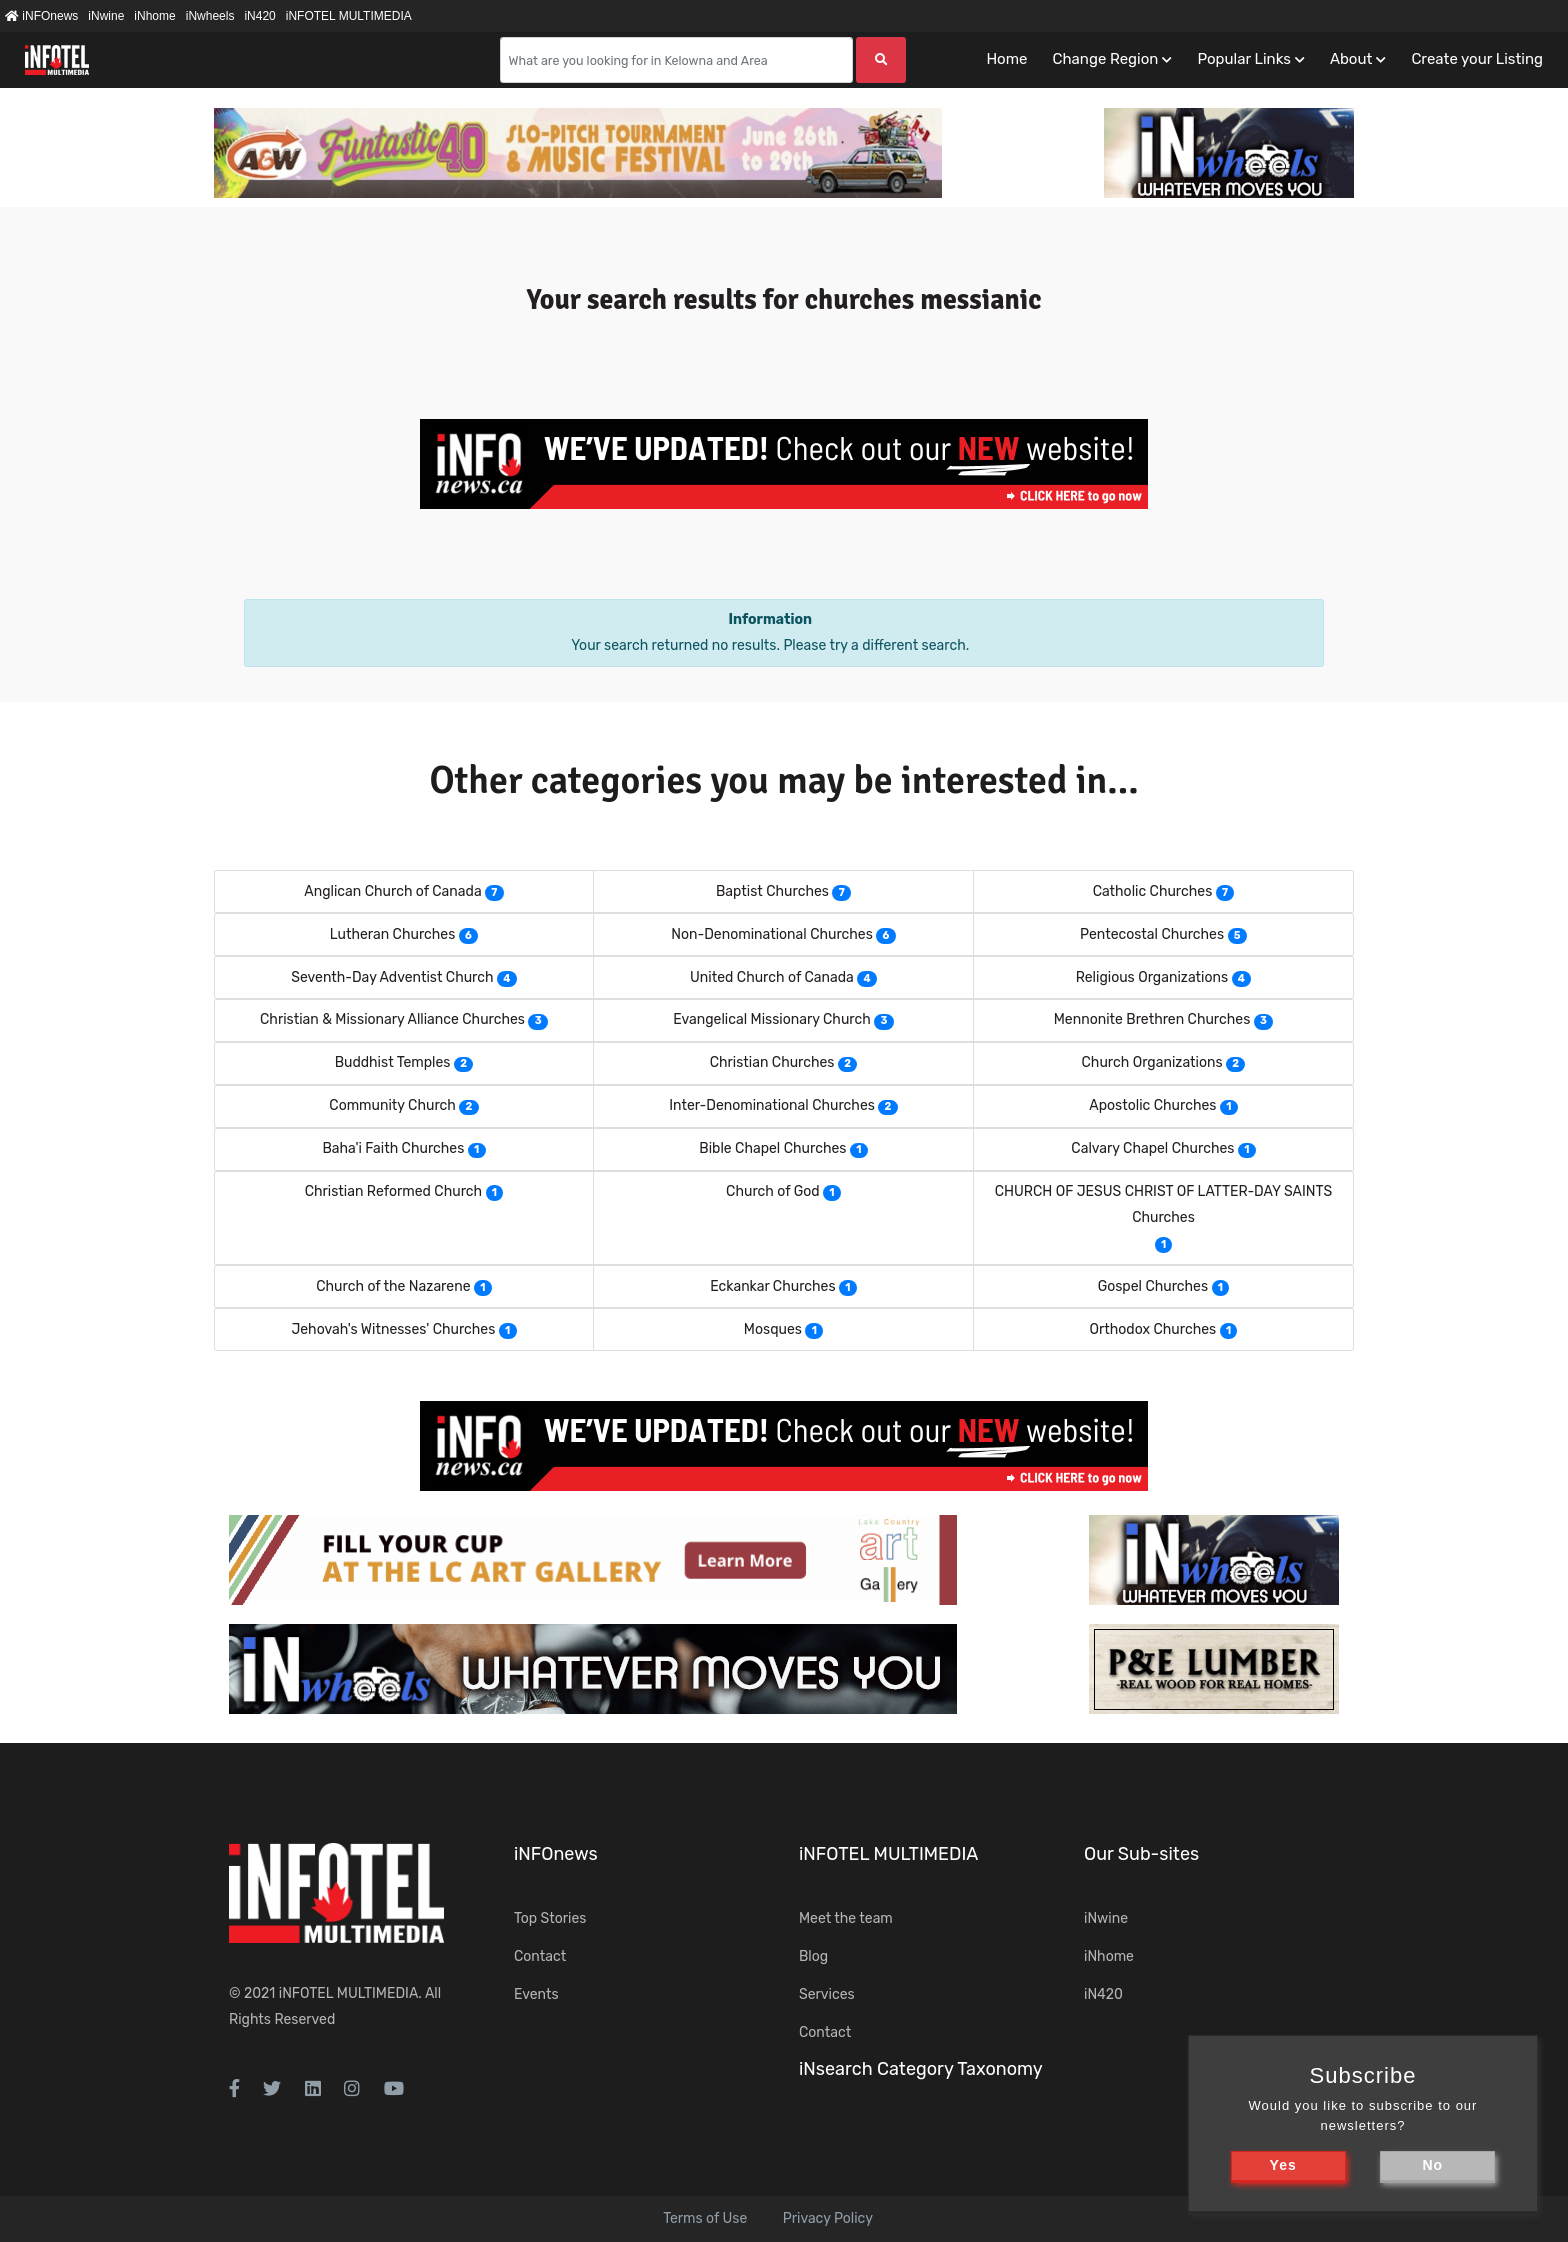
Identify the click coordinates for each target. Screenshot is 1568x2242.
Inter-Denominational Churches (772, 1105)
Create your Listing (1477, 59)
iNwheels (210, 16)
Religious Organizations (1152, 977)
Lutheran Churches (392, 934)
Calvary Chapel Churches (1152, 1148)
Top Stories (550, 1918)
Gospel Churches (1153, 1286)
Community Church (392, 1105)
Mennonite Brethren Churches (1152, 1019)
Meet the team (846, 1918)
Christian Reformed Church (393, 1191)
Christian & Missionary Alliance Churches (392, 1019)
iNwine (106, 16)
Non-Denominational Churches (772, 934)
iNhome (154, 16)
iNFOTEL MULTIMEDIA (349, 16)
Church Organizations (1152, 1062)
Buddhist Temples (393, 1062)
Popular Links (1243, 59)
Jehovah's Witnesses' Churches (393, 1329)
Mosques (773, 1329)
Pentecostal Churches (1152, 934)
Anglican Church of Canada (392, 891)
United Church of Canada (772, 977)
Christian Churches (772, 1062)
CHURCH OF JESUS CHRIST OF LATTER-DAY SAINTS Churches (1164, 1204)
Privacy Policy (828, 2218)
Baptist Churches (772, 891)
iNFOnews (41, 16)
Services (827, 1994)
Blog (813, 1956)
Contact (540, 1956)
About (1351, 59)
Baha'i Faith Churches (393, 1148)
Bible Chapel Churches (772, 1148)
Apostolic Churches (1152, 1105)
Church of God (773, 1191)
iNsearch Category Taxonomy (921, 2069)
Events (536, 1994)
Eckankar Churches (772, 1286)
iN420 (259, 16)
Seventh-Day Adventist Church (392, 977)
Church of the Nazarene (393, 1286)
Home (1006, 59)
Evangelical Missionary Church (771, 1019)
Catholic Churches (1153, 891)
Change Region (1105, 59)
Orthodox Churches (1153, 1329)
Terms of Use (705, 2218)
